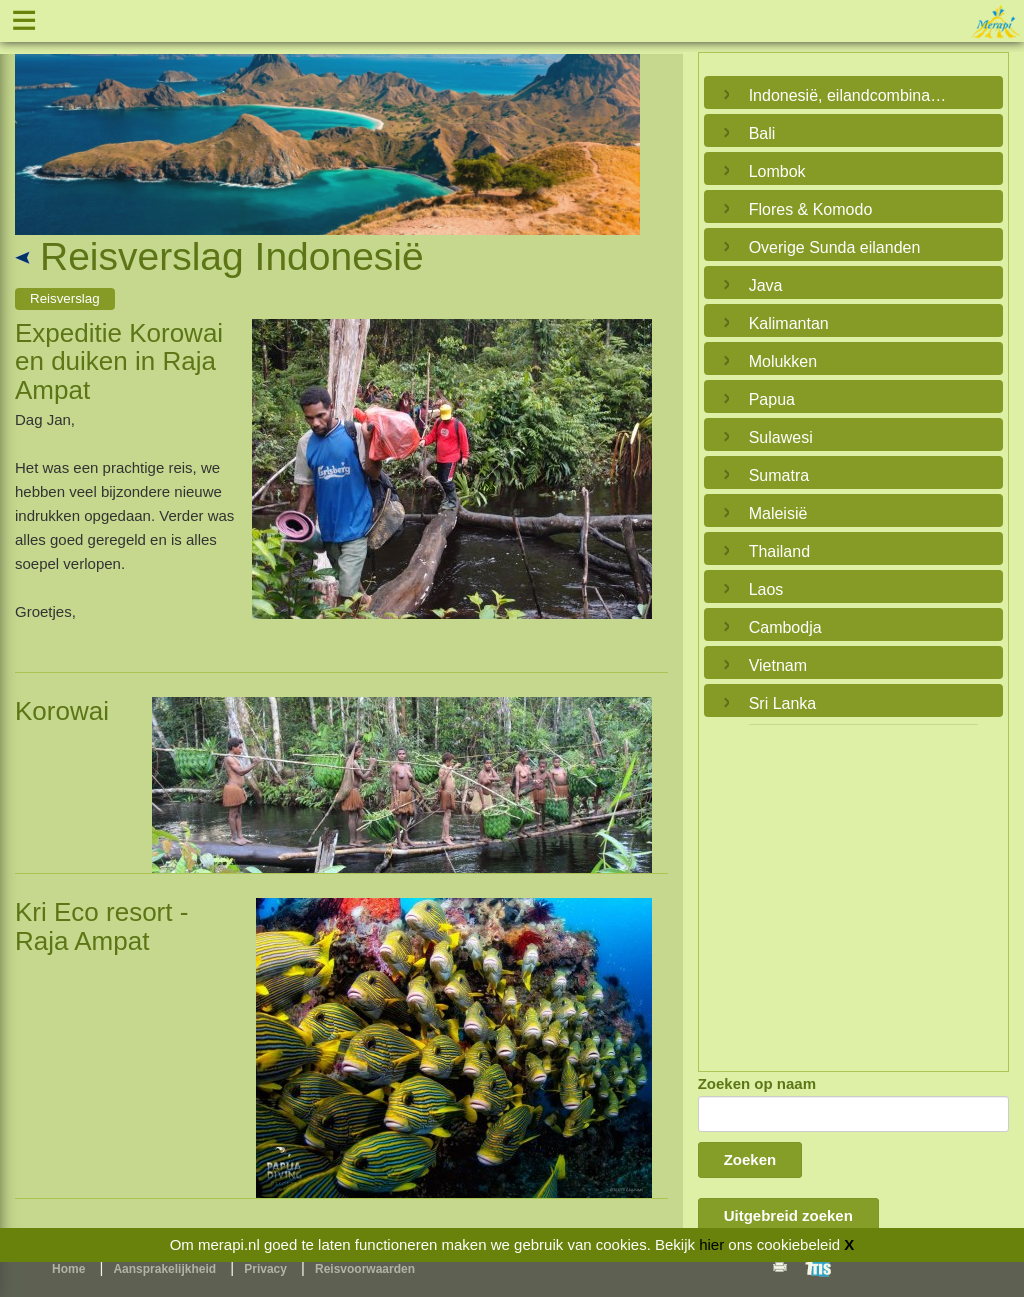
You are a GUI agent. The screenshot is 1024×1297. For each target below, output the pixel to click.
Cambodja (785, 627)
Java (766, 285)
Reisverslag (65, 298)
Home (68, 1269)
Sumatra (779, 475)
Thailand (779, 551)
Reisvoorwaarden (365, 1269)
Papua (772, 399)
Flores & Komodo (811, 209)
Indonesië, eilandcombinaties (848, 95)
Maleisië (778, 513)
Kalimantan (789, 323)
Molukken (783, 361)
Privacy (265, 1269)
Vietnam (778, 665)
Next (620, 121)
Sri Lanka (783, 703)
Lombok (777, 171)
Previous (35, 121)
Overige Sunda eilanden (835, 247)
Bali (762, 133)
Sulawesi (781, 437)
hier (711, 1244)
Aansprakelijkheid (164, 1269)
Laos (766, 589)
